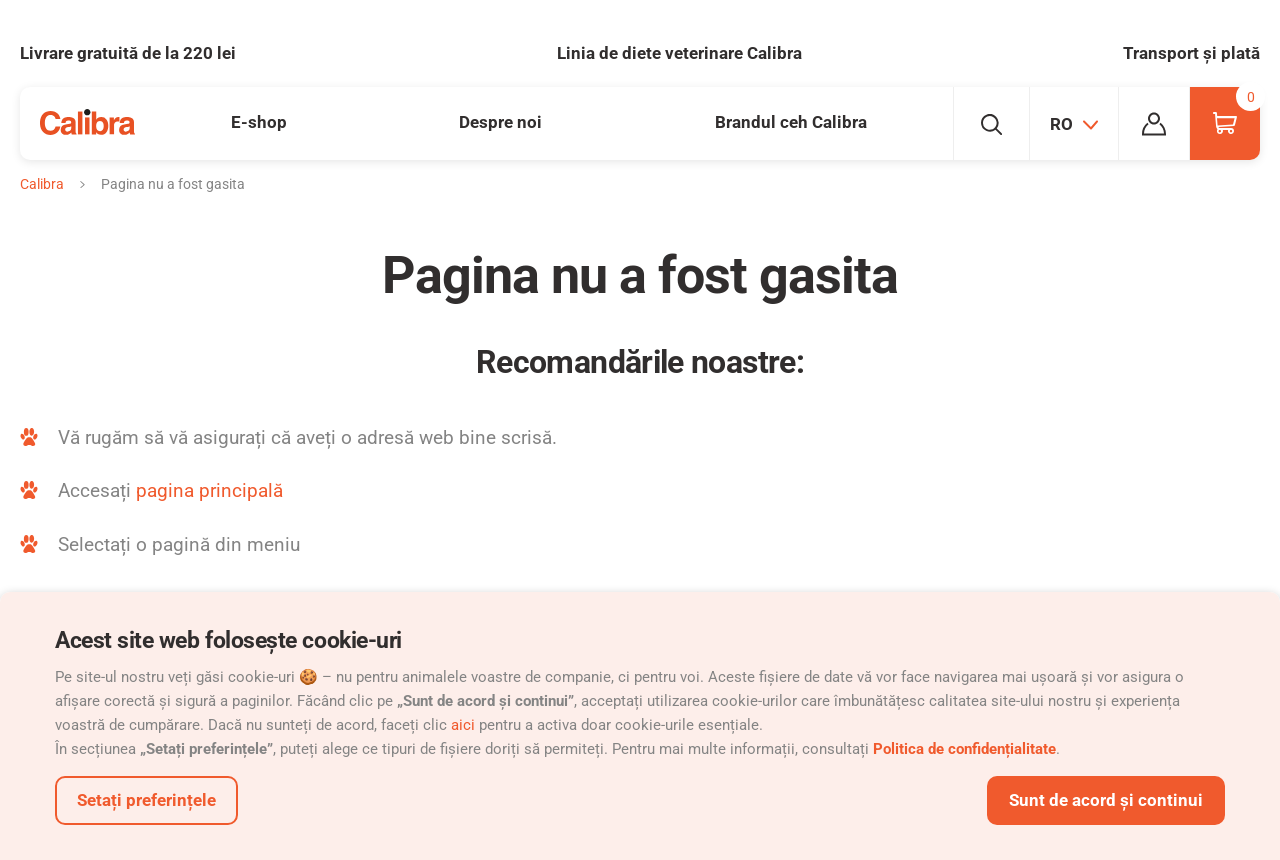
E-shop (259, 122)
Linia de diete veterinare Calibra (679, 53)
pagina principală (209, 490)
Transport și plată (1191, 53)
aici (463, 725)
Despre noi (500, 122)
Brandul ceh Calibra (791, 122)
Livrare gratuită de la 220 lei (128, 53)
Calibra (42, 184)
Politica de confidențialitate (964, 749)
